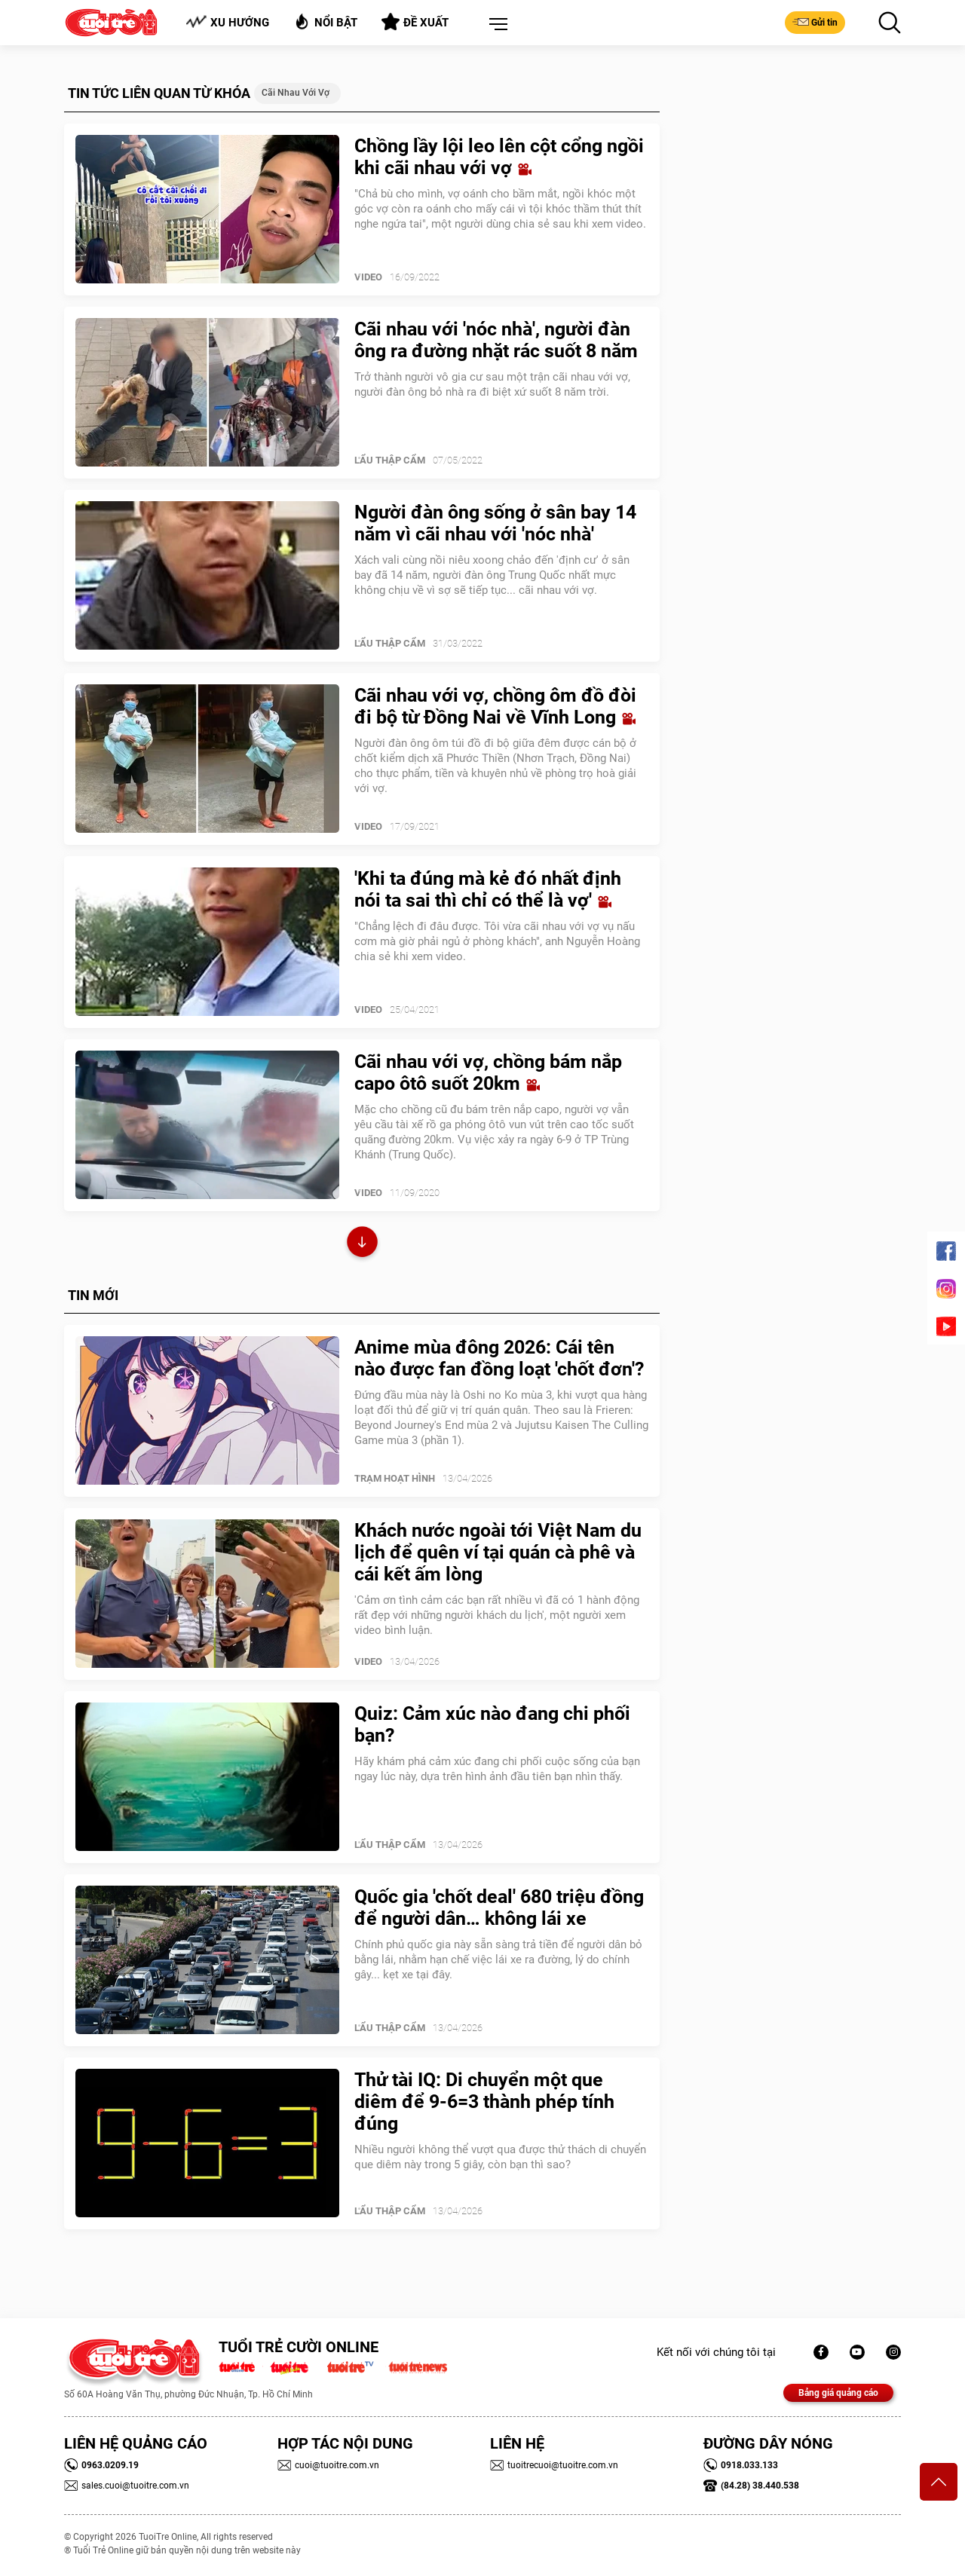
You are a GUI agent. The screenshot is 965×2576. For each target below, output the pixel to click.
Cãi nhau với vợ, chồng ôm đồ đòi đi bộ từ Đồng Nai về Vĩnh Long (495, 706)
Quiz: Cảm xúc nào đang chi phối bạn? (492, 1724)
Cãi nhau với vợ (295, 92)
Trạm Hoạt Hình (394, 1478)
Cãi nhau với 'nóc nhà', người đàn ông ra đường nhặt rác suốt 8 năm (496, 340)
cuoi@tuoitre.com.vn (328, 2465)
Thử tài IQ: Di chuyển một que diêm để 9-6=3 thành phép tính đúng (484, 2101)
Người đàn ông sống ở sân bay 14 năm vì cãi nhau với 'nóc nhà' (495, 523)
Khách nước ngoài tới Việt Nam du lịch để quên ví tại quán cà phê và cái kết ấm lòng (498, 1552)
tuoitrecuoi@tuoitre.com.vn (554, 2465)
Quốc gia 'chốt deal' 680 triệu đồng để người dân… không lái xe (499, 1907)
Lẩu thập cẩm (389, 460)
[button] (495, 25)
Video (368, 277)
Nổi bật (325, 21)
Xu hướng (227, 22)
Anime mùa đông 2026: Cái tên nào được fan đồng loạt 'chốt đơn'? (499, 1358)
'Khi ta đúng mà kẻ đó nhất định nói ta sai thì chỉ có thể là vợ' (487, 889)
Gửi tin (815, 22)
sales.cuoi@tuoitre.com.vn (126, 2485)
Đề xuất (415, 22)
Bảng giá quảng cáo (838, 2393)
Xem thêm (362, 1244)
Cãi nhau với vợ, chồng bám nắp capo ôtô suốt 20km (488, 1072)
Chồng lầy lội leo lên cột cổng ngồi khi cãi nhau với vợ (499, 157)
